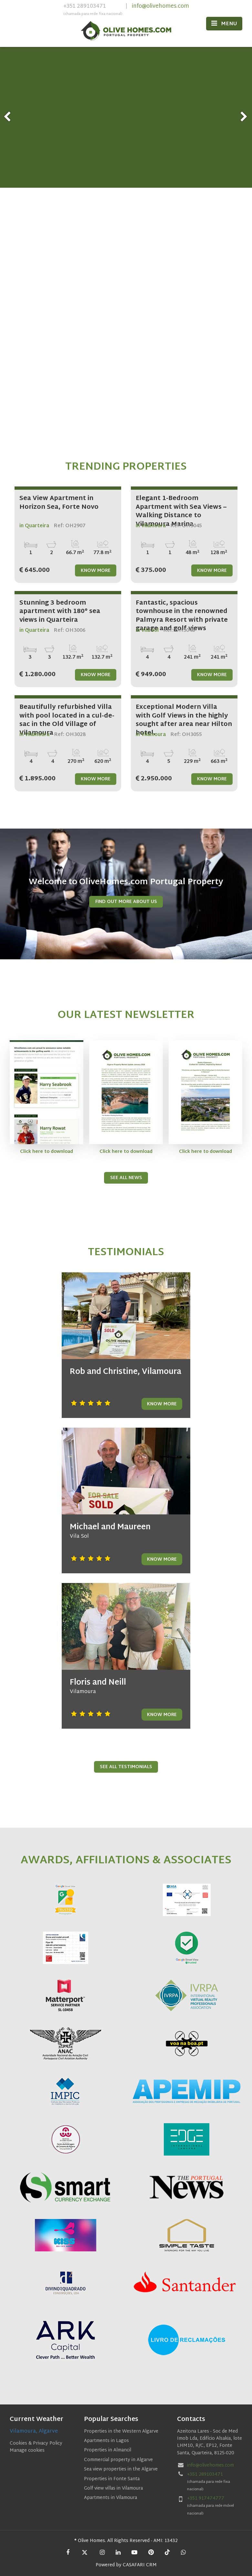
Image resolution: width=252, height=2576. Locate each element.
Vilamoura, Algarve (34, 2431)
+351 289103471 (92, 10)
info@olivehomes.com (160, 6)
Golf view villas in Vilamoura (113, 2488)
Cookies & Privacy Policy (36, 2443)
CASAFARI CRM (140, 2565)
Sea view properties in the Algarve (121, 2469)
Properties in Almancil (107, 2450)
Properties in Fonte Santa (112, 2479)
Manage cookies (27, 2451)
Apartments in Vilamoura (110, 2498)
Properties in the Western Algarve (121, 2431)
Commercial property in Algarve (118, 2460)
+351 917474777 (205, 2498)
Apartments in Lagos (106, 2441)
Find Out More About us (126, 902)
